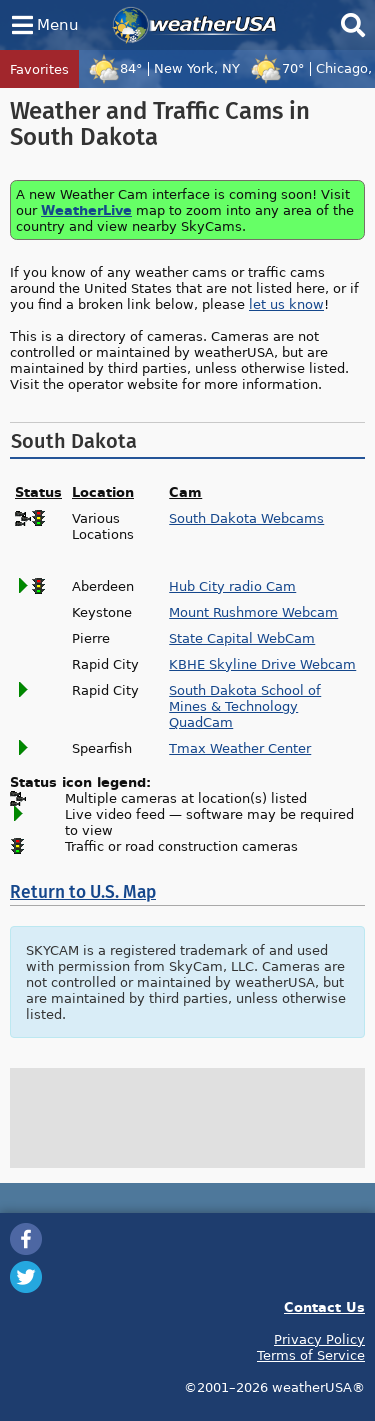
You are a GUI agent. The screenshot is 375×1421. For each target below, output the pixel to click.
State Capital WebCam (242, 638)
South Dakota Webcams (246, 518)
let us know (286, 304)
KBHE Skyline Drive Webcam (262, 664)
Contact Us (324, 1306)
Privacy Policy (319, 1339)
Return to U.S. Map (83, 892)
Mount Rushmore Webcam (253, 612)
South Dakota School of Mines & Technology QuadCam (245, 706)
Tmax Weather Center (240, 748)
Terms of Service (311, 1355)
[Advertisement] (188, 1118)
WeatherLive (86, 209)
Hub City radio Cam (232, 586)
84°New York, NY (164, 68)
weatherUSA (194, 25)
